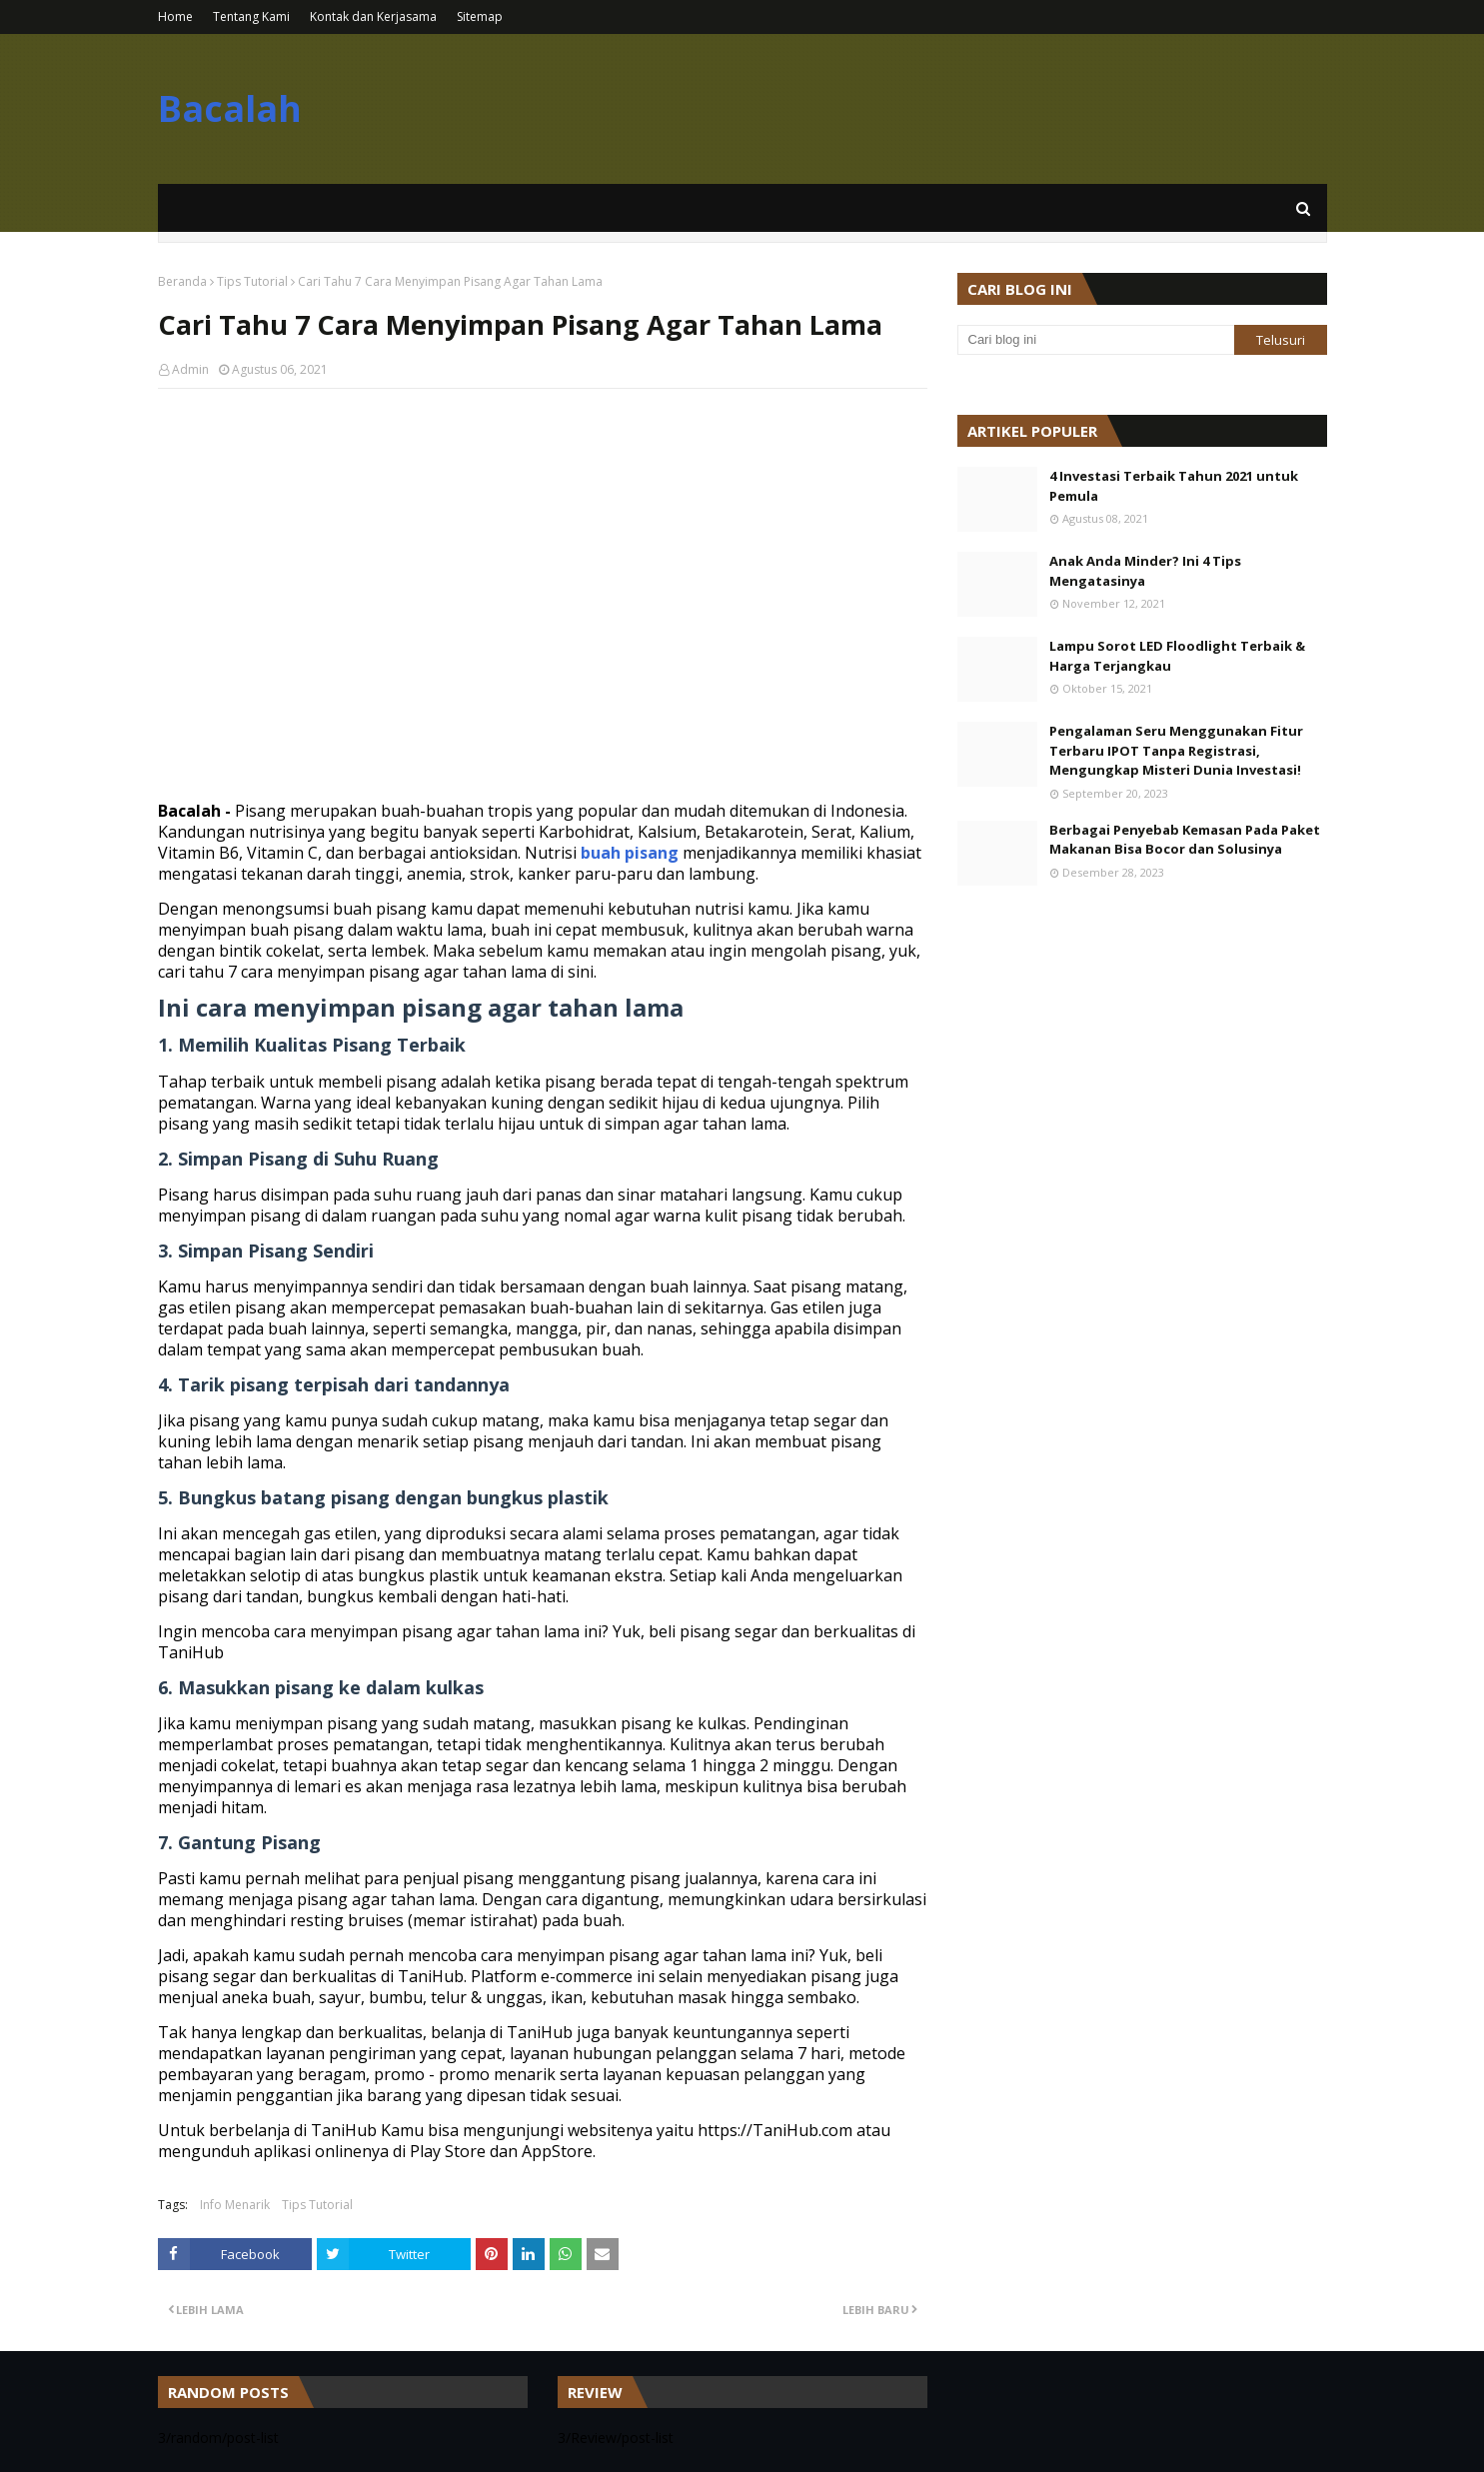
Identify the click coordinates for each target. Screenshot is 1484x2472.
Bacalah (230, 108)
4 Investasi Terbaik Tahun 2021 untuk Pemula (1173, 486)
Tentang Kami (251, 16)
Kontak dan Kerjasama (373, 16)
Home (175, 16)
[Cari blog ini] (1096, 340)
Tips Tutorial (252, 281)
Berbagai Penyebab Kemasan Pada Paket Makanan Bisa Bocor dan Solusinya (1184, 840)
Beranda (182, 281)
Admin (190, 369)
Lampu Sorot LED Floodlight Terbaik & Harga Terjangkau (1177, 656)
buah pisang (630, 853)
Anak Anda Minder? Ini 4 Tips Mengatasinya (1145, 571)
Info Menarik (235, 2204)
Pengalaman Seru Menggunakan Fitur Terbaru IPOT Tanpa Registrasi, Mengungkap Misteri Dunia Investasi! (1176, 750)
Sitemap (480, 16)
